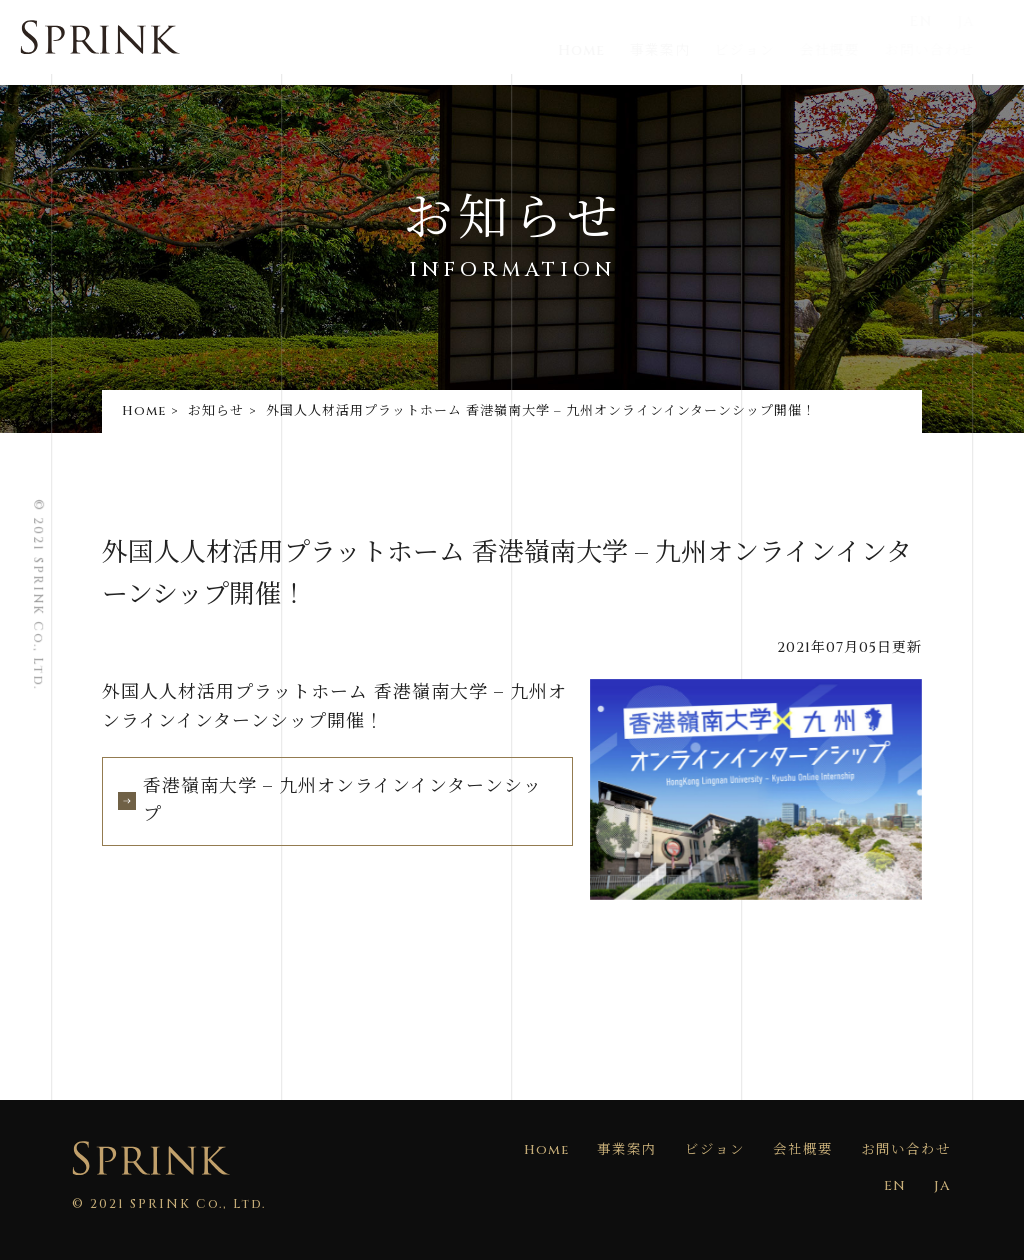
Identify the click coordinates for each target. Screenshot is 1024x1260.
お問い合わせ (950, 50)
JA (986, 21)
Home (610, 50)
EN (944, 21)
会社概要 (853, 50)
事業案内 (689, 50)
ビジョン (772, 50)
